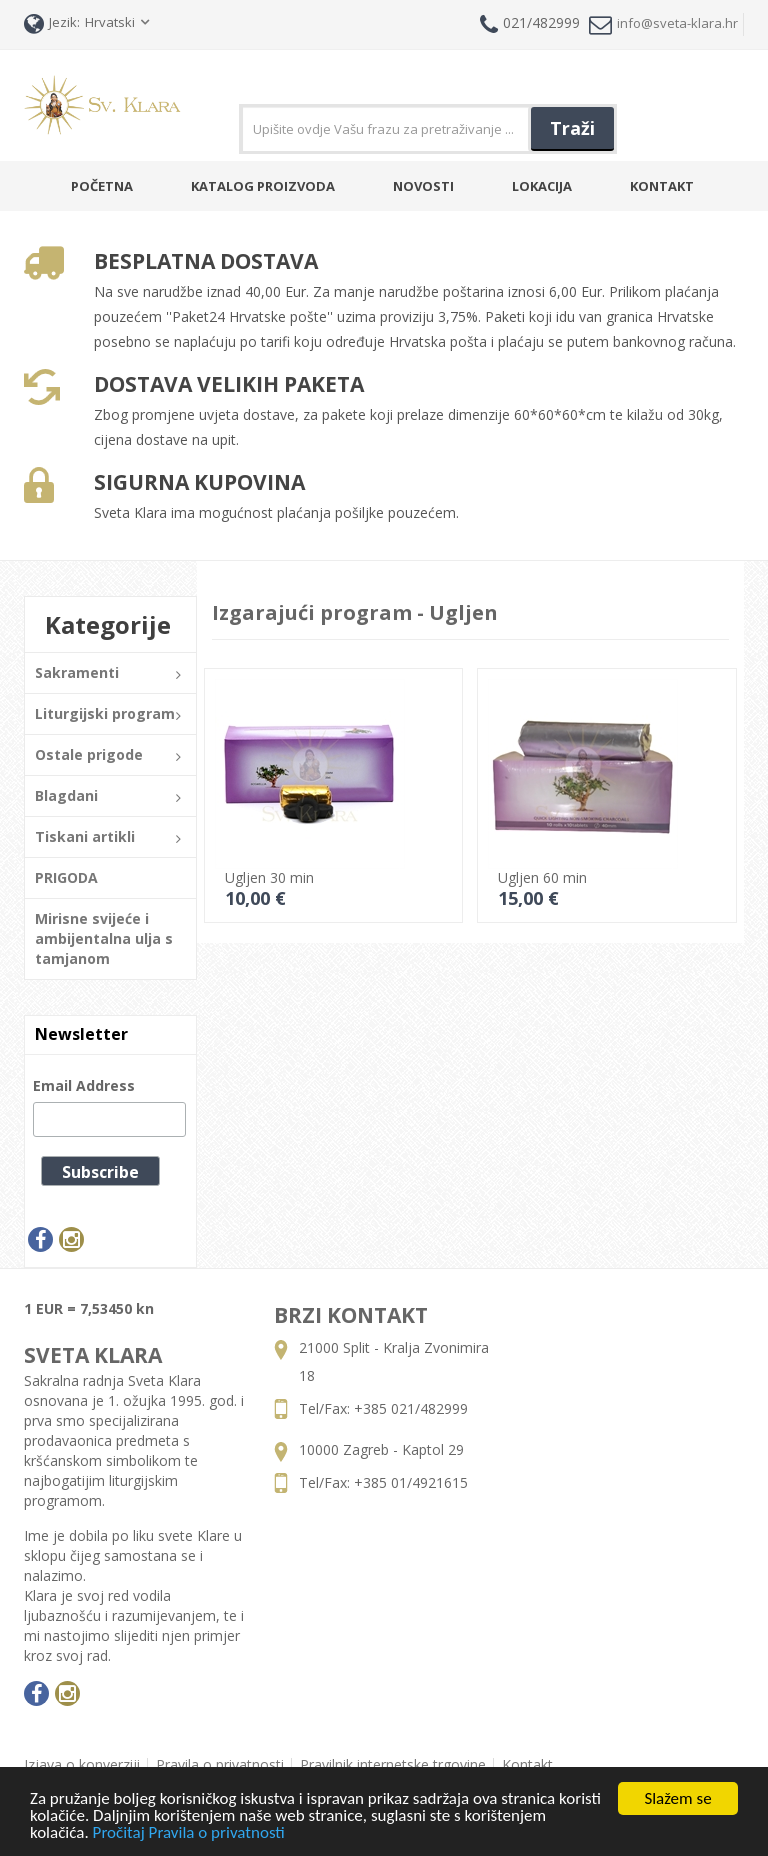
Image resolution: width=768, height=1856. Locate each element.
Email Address (84, 1085)
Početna (102, 186)
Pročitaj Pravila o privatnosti (189, 1833)
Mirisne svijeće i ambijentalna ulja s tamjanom (104, 938)
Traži (572, 128)
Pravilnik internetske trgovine (393, 1764)
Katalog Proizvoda (263, 186)
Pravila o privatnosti (220, 1764)
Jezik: (52, 23)
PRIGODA (66, 877)
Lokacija (542, 186)
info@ (663, 24)
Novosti (423, 186)
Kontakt (662, 186)
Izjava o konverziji (82, 1764)
